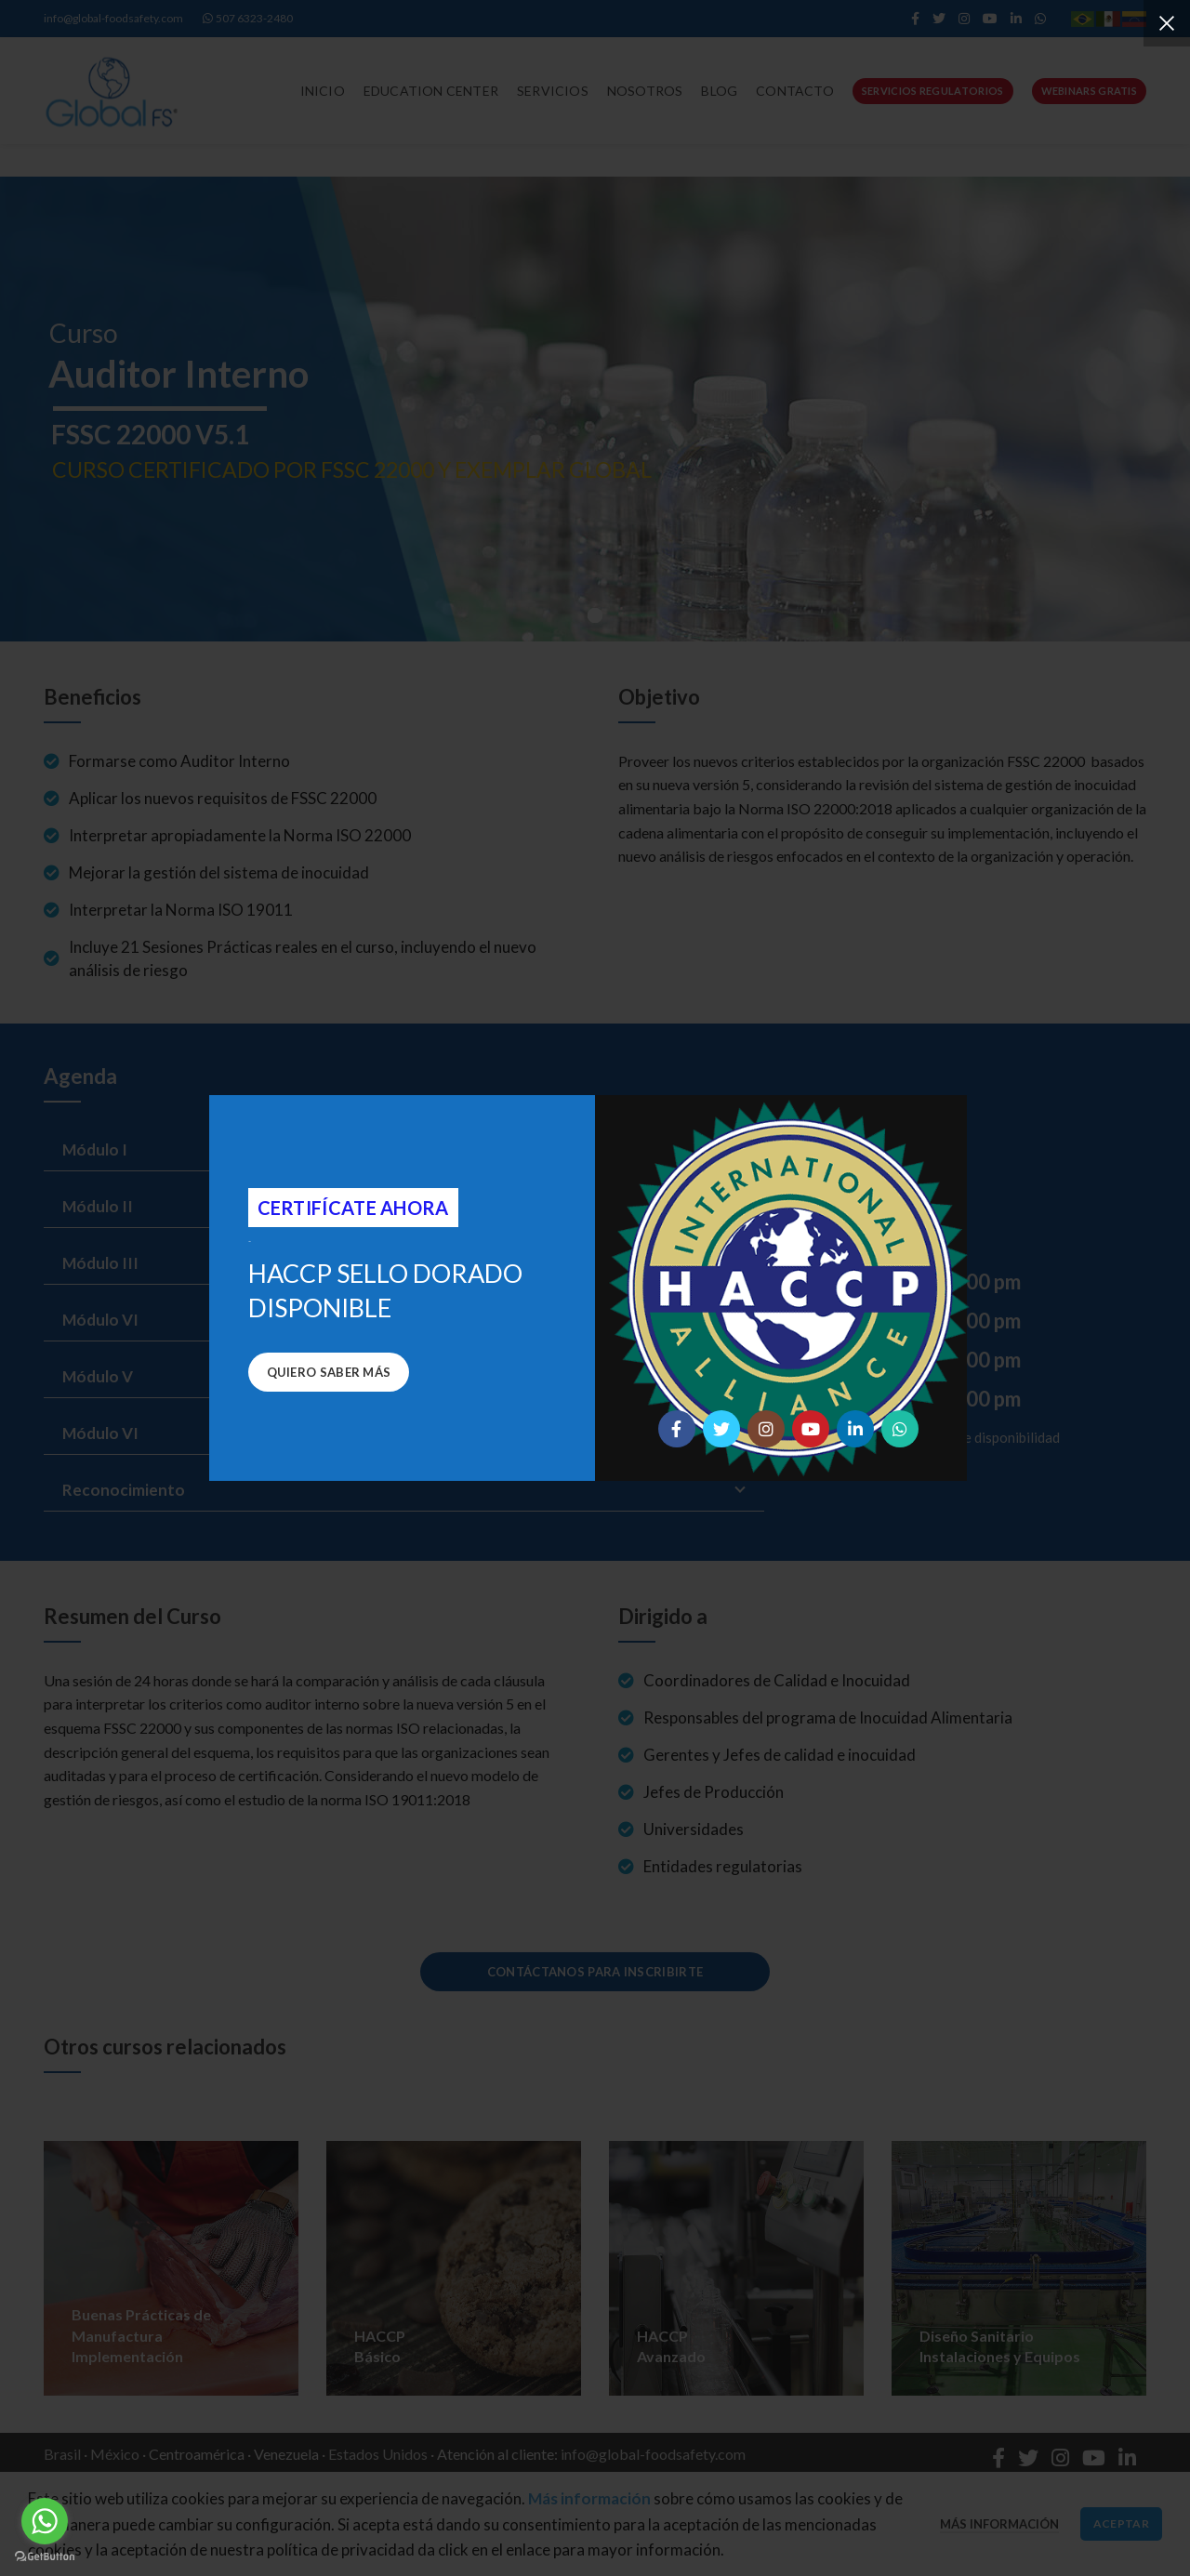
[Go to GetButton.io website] (44, 2557)
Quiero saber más (329, 1372)
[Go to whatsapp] (44, 2521)
